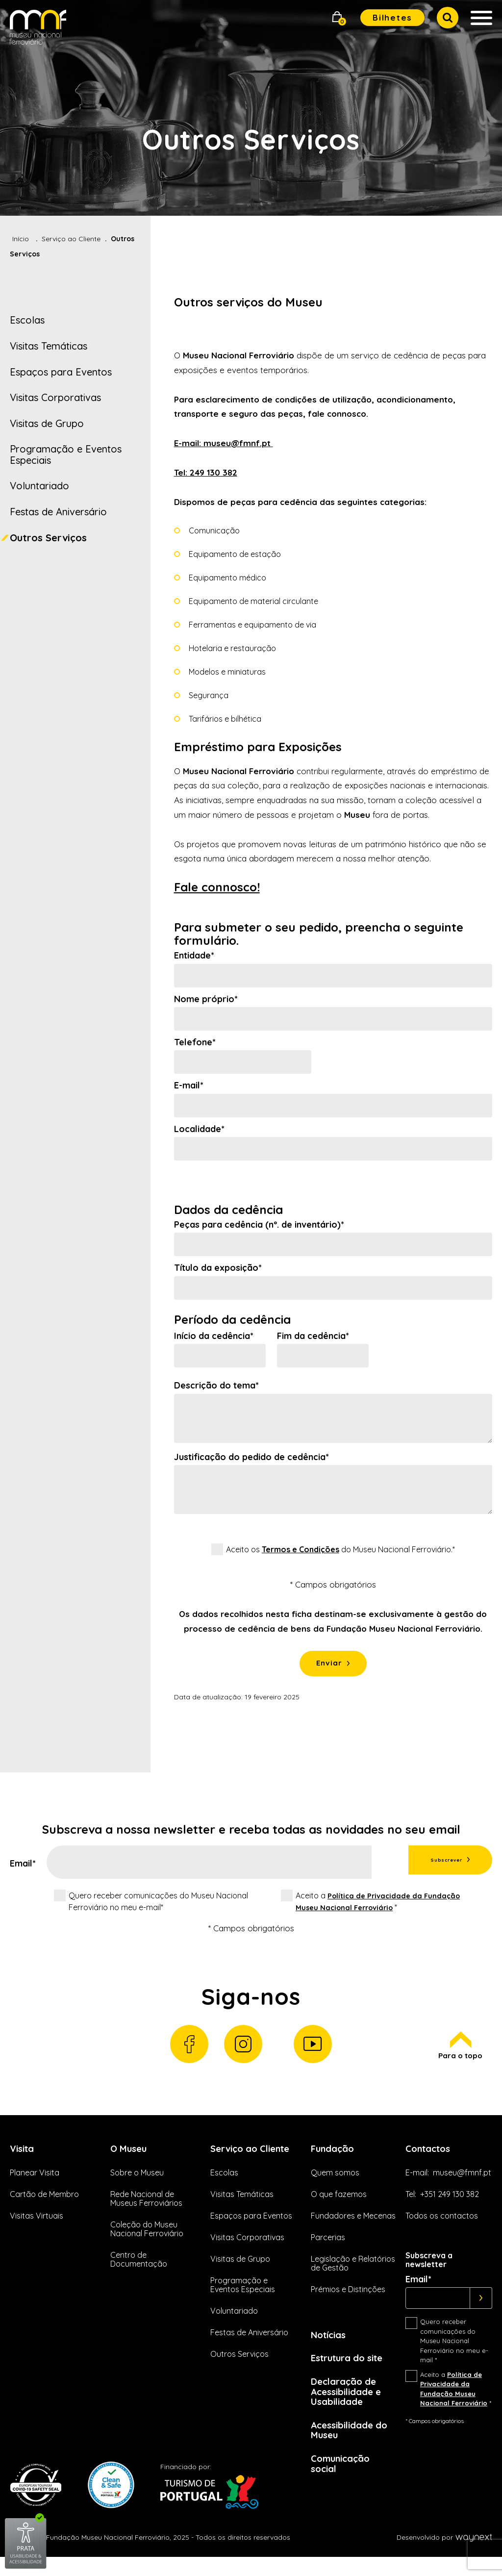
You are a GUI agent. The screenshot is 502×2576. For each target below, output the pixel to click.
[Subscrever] (481, 2308)
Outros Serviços (48, 537)
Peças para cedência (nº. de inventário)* (259, 1225)
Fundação (334, 2158)
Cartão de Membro (44, 2204)
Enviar (329, 1665)
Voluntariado (39, 486)
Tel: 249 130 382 (205, 472)
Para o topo (459, 2054)
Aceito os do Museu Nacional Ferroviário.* (340, 1549)
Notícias (331, 2345)
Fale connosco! (217, 887)
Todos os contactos (441, 2225)
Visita (23, 2158)
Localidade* (199, 1129)
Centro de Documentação (138, 2269)
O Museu (130, 2158)
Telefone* (195, 1042)
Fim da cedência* (313, 1336)
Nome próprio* (206, 999)
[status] (333, 1621)
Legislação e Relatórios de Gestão (353, 2273)
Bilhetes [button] (392, 17)
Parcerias (328, 2247)
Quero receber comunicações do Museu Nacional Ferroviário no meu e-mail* (158, 1905)
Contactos (430, 2158)
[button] (337, 18)
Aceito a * (376, 1905)
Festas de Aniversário (58, 511)
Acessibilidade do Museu (353, 2446)
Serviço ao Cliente (71, 238)
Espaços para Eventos (61, 372)
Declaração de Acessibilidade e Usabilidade (349, 2405)
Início (20, 238)
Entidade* (194, 955)
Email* (23, 1867)
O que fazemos (339, 2204)
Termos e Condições (300, 1549)
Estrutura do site (351, 2369)
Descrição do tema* (216, 1385)
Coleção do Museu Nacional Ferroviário (146, 2238)
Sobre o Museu (137, 2182)
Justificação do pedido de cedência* (251, 1457)
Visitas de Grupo (47, 423)
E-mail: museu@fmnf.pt (223, 443)
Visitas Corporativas (55, 397)
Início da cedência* (213, 1336)
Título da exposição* (218, 1268)
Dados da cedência (228, 1209)
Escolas (27, 320)
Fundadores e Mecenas (353, 2225)
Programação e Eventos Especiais (66, 454)
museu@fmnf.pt (462, 2182)
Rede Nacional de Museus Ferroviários (146, 2208)
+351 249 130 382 (449, 2204)
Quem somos (335, 2182)
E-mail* (188, 1085)
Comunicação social (343, 2481)
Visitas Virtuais (36, 2225)
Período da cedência (232, 1319)
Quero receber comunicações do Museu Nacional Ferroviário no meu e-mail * (454, 2351)
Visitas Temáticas (48, 346)
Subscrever (427, 1865)
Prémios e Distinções (348, 2299)
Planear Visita (34, 2182)
